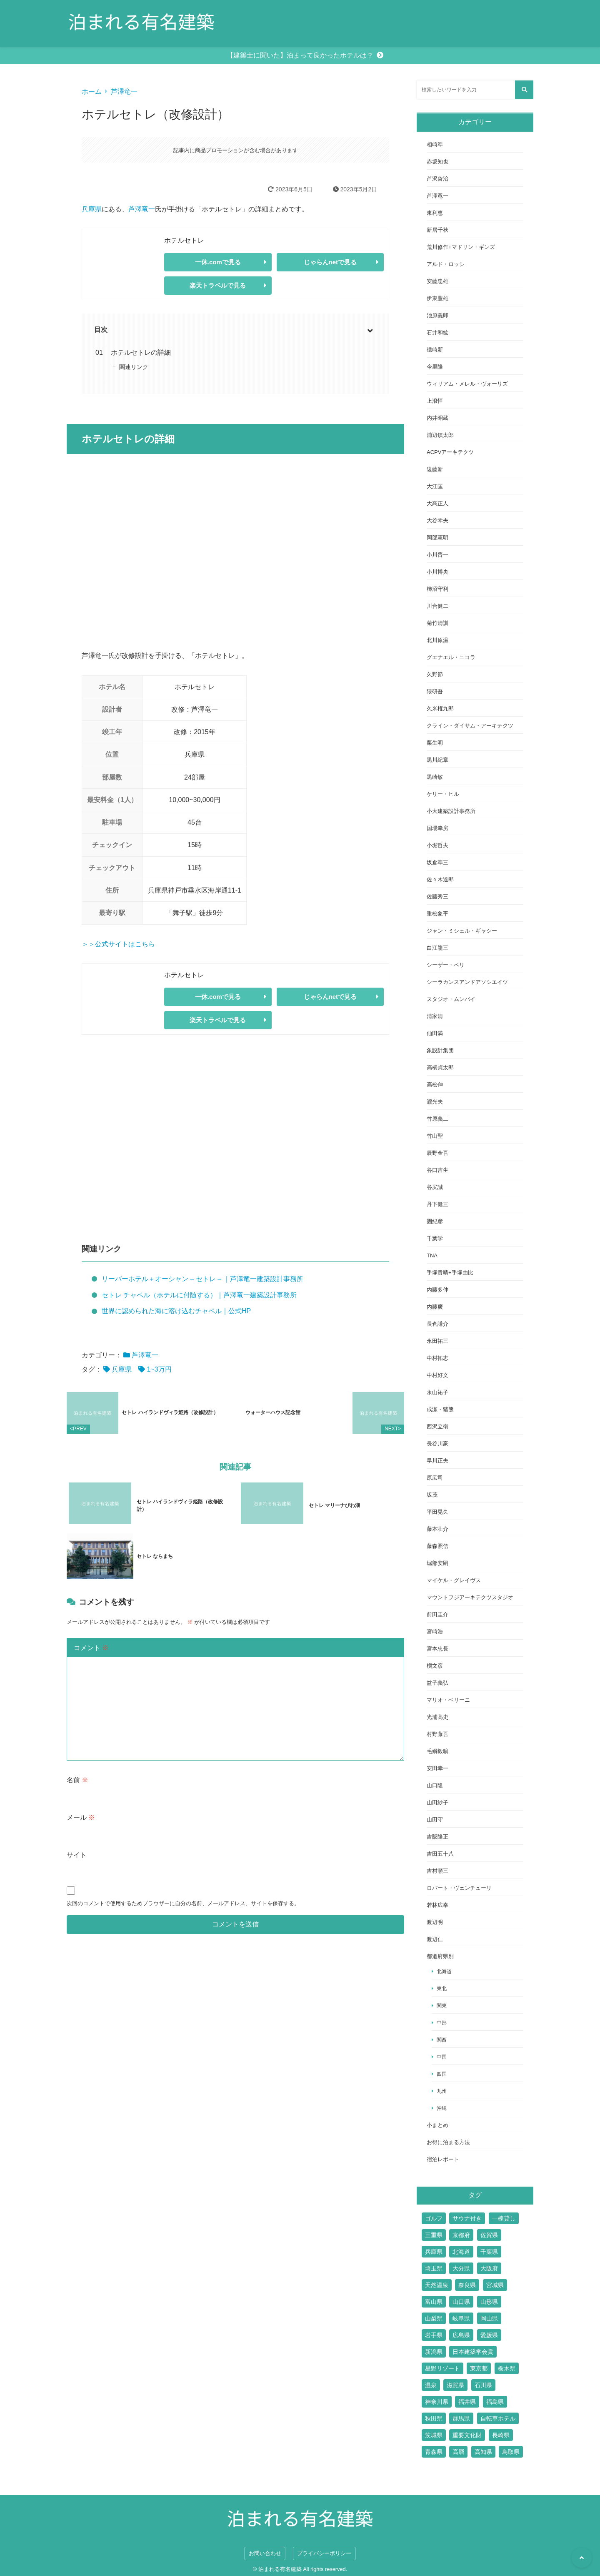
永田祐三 (437, 1341)
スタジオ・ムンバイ (451, 999)
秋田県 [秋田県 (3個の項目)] (433, 2418)
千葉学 (435, 1238)
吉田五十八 (440, 1854)
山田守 (435, 1819)
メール (81, 1800)
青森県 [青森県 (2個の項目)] (433, 2451)
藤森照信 (437, 1546)
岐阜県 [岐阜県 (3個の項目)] (461, 2318)
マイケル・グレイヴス (454, 1580)
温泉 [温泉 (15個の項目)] (431, 2385)
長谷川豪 (437, 1443)
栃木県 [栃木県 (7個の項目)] (506, 2368)
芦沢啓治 (437, 179)
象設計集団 (440, 1050)
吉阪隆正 (437, 1837)
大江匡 (435, 486)
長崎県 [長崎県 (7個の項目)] (501, 2435)
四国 (442, 2074)
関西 (442, 2039)
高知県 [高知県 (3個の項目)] (483, 2451)
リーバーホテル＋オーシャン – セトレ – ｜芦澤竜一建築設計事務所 (202, 1278)
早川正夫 (437, 1460)
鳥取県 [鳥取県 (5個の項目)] (511, 2451)
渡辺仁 (435, 1939)
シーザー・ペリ (446, 965)
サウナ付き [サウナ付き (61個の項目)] (467, 2218)
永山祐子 (437, 1392)
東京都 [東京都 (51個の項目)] (479, 2368)
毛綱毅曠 (437, 1751)
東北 (442, 1988)
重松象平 (437, 914)
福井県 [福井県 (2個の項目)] (467, 2401)
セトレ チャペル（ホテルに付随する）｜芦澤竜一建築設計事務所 (199, 1295)
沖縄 (442, 2108)
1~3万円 (159, 1369)
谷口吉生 (437, 1170)
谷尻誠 (435, 1187)
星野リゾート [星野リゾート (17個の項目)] (442, 2368)
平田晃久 (437, 1512)
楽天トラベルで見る (218, 285)
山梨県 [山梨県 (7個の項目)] (433, 2318)
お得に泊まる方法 (448, 2142)
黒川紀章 (437, 760)
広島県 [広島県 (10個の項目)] (461, 2335)
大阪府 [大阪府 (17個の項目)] (489, 2268)
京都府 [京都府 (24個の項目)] (461, 2235)
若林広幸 (437, 1905)
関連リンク (133, 367)
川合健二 (437, 606)
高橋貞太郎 (440, 1067)
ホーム (92, 91)
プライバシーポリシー (324, 2553)
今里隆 (435, 367)
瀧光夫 (435, 1102)
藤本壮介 (437, 1529)
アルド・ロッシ (446, 264)
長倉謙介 (437, 1324)
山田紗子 (437, 1802)
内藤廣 (435, 1307)
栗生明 (435, 743)
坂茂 (432, 1495)
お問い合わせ (265, 2553)
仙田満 (435, 1033)
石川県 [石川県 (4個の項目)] (483, 2385)
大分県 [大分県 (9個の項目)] (461, 2268)
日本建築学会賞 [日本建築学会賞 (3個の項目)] (472, 2351)
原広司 (435, 1478)
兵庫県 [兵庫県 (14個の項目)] (433, 2251)
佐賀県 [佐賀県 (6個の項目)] (489, 2235)
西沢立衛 (437, 1426)
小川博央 (437, 572)
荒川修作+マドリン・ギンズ (461, 247)
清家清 (435, 1016)
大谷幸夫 (437, 520)
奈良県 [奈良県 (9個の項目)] (467, 2285)
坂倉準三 (437, 862)
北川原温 (437, 640)
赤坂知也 (437, 161)
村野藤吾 (437, 1734)
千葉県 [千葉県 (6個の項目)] (489, 2251)
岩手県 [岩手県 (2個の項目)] (433, 2335)
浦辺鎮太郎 (440, 435)
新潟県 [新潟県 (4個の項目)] (433, 2351)
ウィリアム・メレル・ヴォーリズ (467, 384)
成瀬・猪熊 (440, 1409)
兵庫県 (92, 209)
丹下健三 (437, 1204)
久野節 (435, 674)
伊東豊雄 (437, 298)
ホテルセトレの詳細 (141, 352)
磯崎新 (435, 349)
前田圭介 (437, 1614)
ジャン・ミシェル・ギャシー (462, 931)
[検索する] (524, 89)
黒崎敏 (435, 777)
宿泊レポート (443, 2159)
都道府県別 (440, 1956)
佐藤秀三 (437, 896)
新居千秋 (437, 230)
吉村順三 (437, 1871)
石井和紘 (437, 332)
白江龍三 (437, 948)
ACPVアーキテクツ (450, 452)
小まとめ (437, 2125)
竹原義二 (437, 1119)
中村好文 (437, 1375)
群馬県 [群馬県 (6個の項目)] (461, 2418)
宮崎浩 (435, 1631)
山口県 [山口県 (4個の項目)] (461, 2301)
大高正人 (437, 503)
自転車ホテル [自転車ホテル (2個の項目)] (497, 2418)
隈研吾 (435, 691)
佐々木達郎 (440, 879)
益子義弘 (437, 1683)
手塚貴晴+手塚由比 (450, 1272)
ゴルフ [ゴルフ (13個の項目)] (433, 2218)
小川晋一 (437, 555)
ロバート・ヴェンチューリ (459, 1888)
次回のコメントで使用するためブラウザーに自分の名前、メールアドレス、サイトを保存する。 (183, 1887)
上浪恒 (435, 401)
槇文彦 (435, 1666)
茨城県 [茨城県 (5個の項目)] (433, 2435)
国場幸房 (437, 828)
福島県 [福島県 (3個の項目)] (495, 2401)
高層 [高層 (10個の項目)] (458, 2451)
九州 (442, 2091)
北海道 (444, 1971)
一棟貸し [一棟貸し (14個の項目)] (503, 2218)
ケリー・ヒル (443, 794)
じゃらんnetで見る (330, 262)
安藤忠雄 (437, 281)
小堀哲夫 (437, 845)
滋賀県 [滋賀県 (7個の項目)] (455, 2385)
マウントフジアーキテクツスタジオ (470, 1597)
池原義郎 (437, 315)
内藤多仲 (437, 1290)
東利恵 (435, 213)
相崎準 (435, 144)
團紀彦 (435, 1221)
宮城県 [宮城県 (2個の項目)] (495, 2285)
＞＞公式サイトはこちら (118, 944)
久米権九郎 (440, 708)
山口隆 (435, 1785)
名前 (77, 1763)
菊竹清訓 (437, 623)
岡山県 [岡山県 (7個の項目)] (489, 2318)
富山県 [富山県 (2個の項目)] (433, 2301)
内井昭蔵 (437, 418)
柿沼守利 (437, 589)
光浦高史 (437, 1717)
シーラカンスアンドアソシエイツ (467, 982)
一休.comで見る (218, 262)
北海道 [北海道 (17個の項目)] (461, 2251)
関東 (442, 2005)
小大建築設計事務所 (451, 811)
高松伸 (435, 1084)
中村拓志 (437, 1358)
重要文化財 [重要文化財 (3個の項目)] (467, 2435)
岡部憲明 (437, 537)
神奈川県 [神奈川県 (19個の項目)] (436, 2401)
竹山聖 (435, 1136)
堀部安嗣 (437, 1563)
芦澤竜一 (124, 91)
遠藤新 (435, 469)
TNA (432, 1255)
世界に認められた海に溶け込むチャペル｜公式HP (176, 1310)
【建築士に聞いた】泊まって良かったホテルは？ (300, 55)
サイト (77, 1838)
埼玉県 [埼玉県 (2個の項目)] (433, 2268)
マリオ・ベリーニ (448, 1700)
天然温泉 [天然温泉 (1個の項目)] (436, 2285)
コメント (91, 1631)
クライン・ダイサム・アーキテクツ (470, 725)
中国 (442, 2056)
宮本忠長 (437, 1648)
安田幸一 (437, 1768)
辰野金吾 (437, 1153)
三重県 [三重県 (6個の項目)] (433, 2235)
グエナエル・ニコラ (451, 657)
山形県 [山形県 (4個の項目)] (489, 2301)
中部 (442, 2022)
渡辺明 (435, 1922)
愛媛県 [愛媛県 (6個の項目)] (489, 2335)
